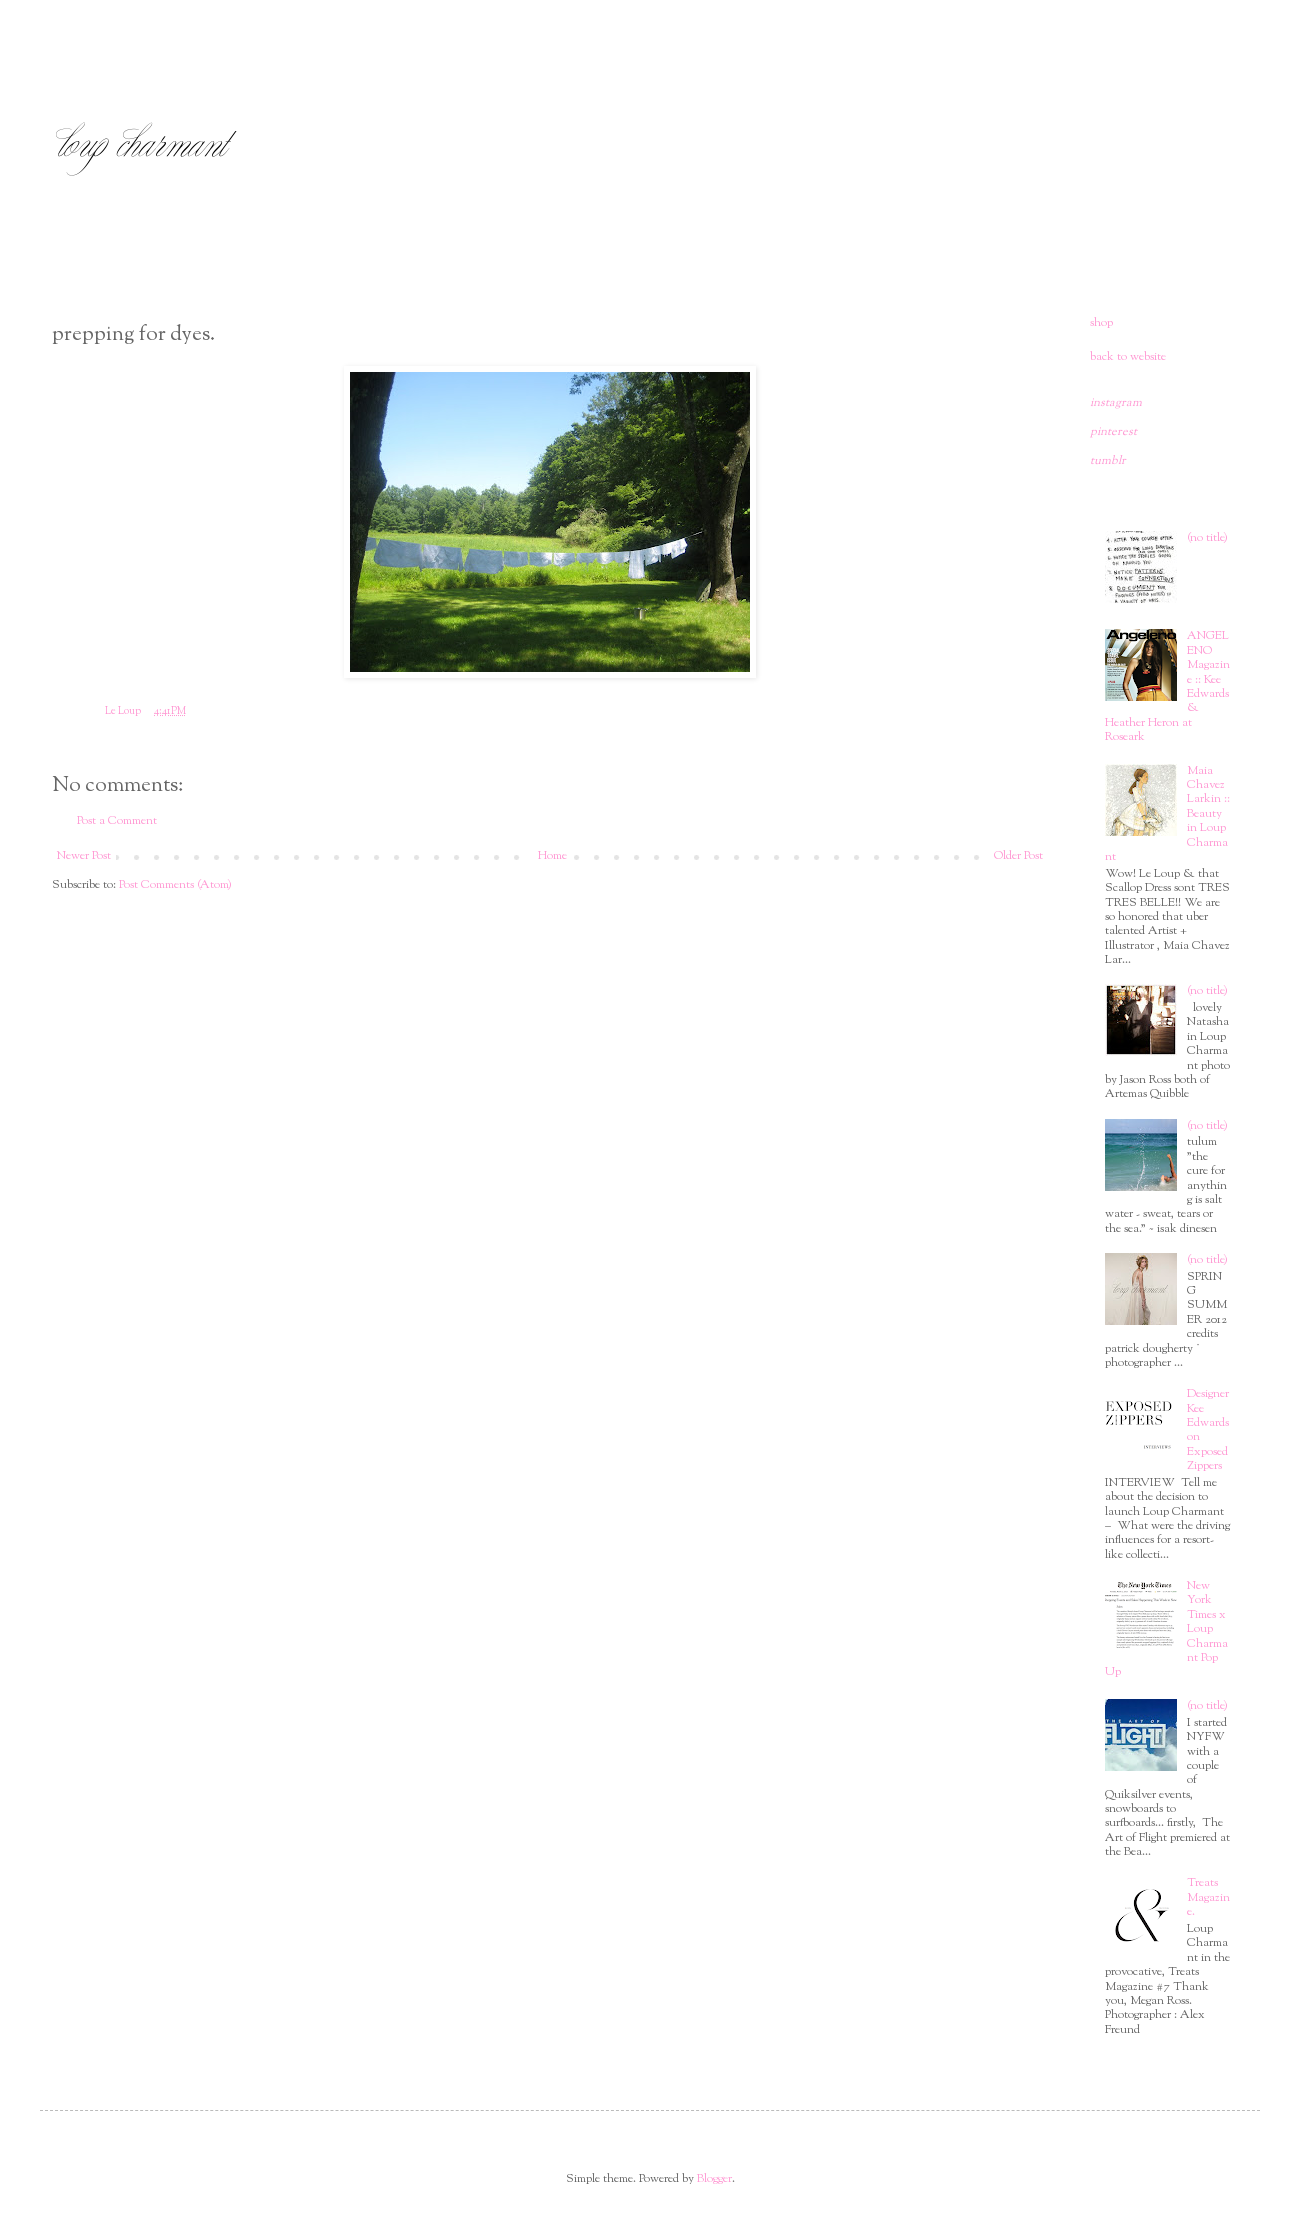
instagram (1116, 403)
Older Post (1018, 856)
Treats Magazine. (1208, 1897)
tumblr (1108, 461)
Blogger (714, 2179)
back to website (1128, 357)
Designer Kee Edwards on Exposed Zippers (1208, 1430)
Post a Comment (117, 821)
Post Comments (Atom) (175, 885)
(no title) (1207, 538)
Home (552, 856)
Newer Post (84, 856)
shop (1101, 323)
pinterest (1113, 432)
